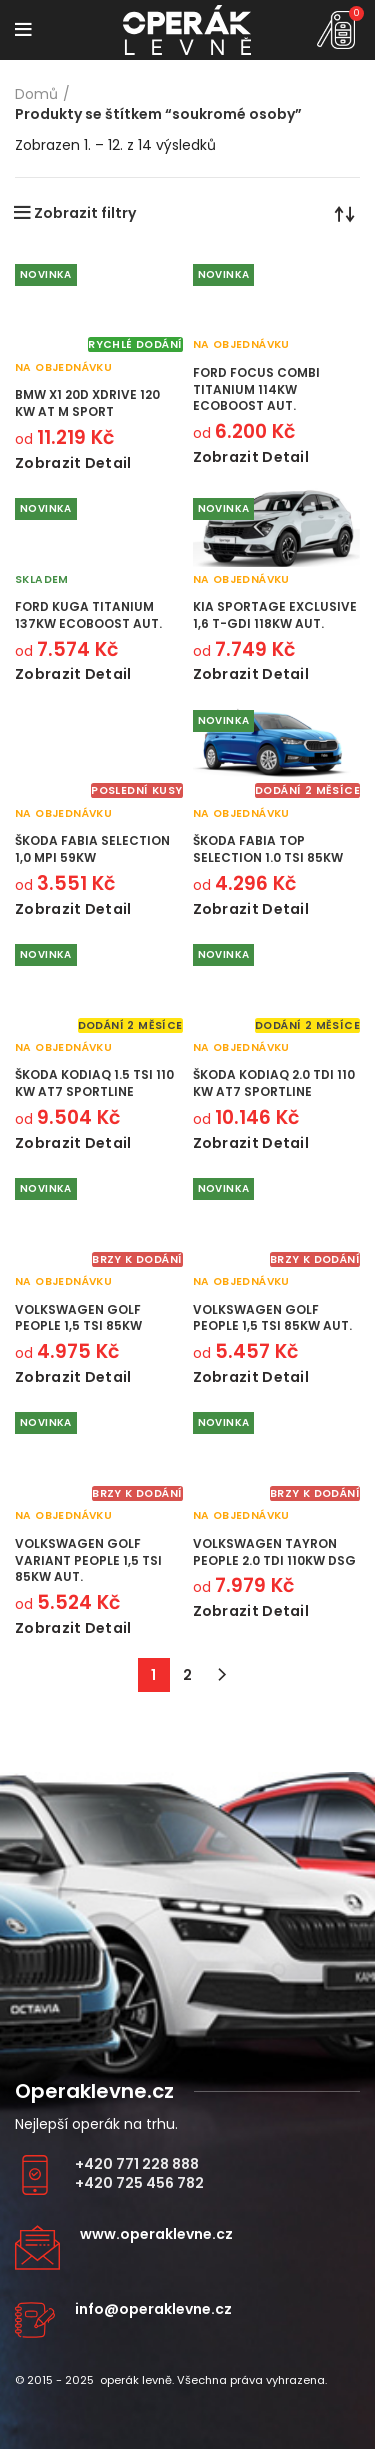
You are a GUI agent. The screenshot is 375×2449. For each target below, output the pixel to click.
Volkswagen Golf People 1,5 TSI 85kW (78, 1318)
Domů (36, 94)
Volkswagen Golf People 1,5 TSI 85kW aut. (272, 1318)
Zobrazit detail (73, 463)
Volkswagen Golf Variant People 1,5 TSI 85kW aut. (88, 1560)
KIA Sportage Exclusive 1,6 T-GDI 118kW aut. (275, 615)
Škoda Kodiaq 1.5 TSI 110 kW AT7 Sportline (94, 1083)
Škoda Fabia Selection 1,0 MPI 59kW (92, 849)
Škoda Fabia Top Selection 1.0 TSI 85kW (268, 849)
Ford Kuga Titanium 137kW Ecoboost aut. (88, 615)
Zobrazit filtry (85, 213)
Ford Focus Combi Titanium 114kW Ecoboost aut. (256, 389)
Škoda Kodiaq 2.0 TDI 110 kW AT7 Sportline (274, 1083)
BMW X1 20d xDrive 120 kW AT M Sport (87, 403)
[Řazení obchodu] (345, 213)
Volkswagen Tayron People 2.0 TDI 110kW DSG (274, 1552)
